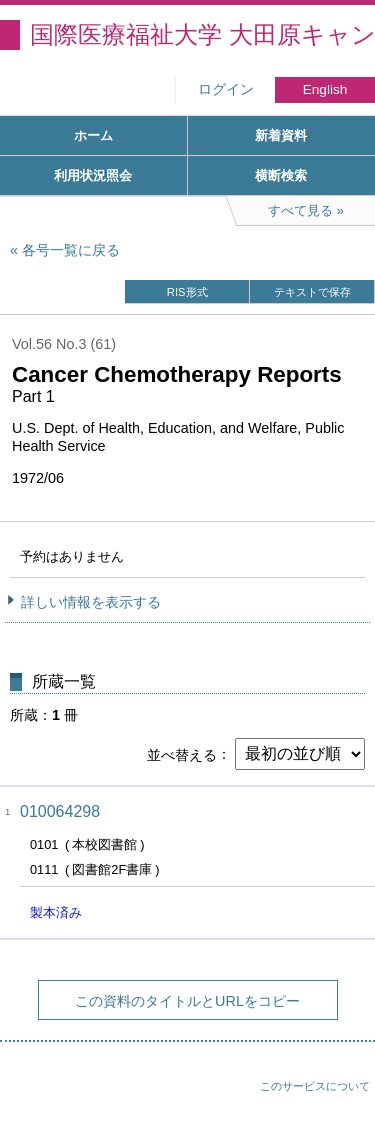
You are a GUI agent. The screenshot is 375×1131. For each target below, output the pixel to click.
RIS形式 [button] (187, 292)
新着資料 (281, 135)
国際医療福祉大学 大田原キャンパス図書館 (202, 34)
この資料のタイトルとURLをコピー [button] (187, 1001)
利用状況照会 (93, 175)
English (325, 89)
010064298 (60, 811)
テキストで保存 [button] (312, 292)
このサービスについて (315, 1086)
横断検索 (281, 175)
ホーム (93, 135)
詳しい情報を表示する (91, 602)
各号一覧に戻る (71, 250)
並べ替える (182, 754)
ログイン (226, 89)
